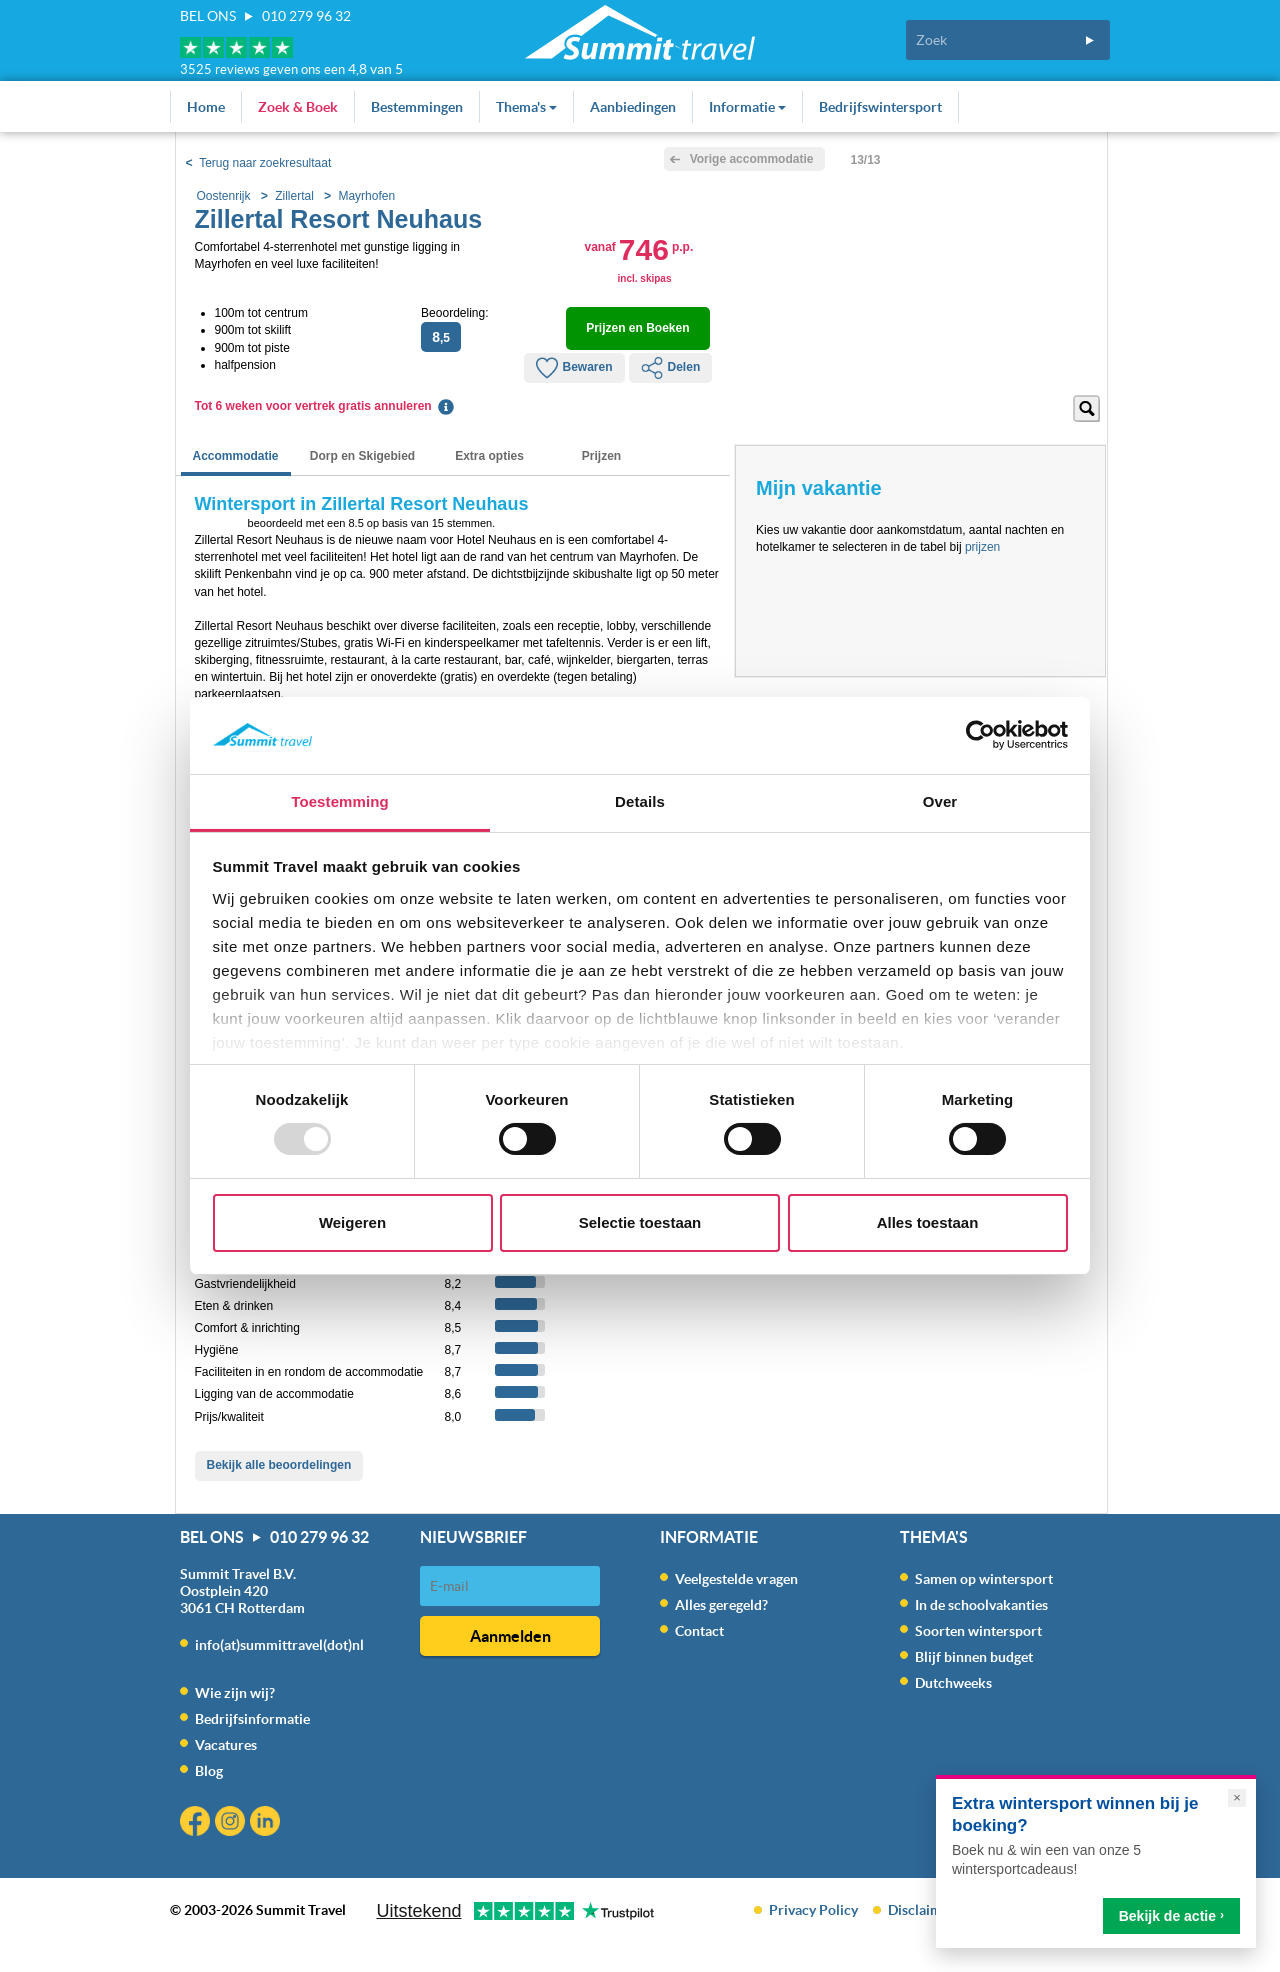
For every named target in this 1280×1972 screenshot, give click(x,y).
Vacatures (226, 1745)
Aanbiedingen (633, 107)
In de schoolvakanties (981, 1605)
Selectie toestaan (640, 1222)
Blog (209, 1771)
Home (206, 107)
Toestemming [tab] (340, 801)
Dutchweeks (953, 1683)
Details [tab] (640, 801)
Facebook (197, 1823)
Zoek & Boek (298, 107)
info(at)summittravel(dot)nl (279, 1645)
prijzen (982, 547)
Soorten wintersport (978, 1631)
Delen (671, 368)
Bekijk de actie (1171, 1915)
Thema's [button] (526, 107)
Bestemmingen (417, 107)
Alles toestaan (928, 1222)
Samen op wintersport (984, 1579)
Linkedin (267, 1823)
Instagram (232, 1823)
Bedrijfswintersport (880, 107)
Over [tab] (940, 801)
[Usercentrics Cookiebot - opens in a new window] (980, 735)
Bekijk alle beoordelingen (279, 1465)
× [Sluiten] (1237, 1797)
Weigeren (352, 1222)
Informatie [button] (747, 107)
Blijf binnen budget (974, 1657)
